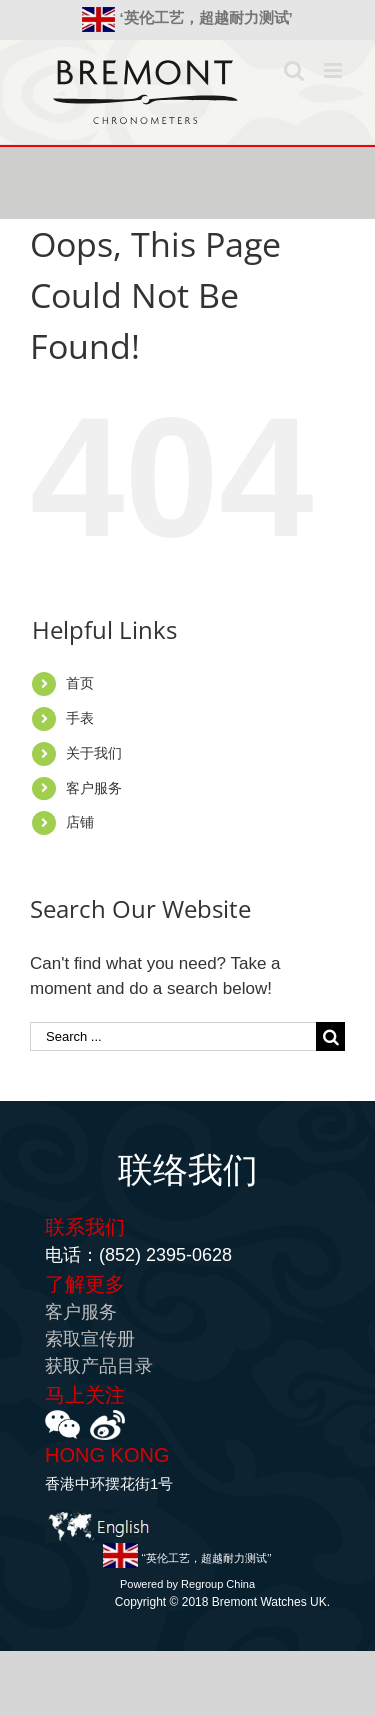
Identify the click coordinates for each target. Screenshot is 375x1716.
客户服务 (94, 788)
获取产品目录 (99, 1366)
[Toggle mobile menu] (334, 70)
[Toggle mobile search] (294, 70)
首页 (80, 683)
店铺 (80, 822)
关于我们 (94, 753)
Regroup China (218, 1584)
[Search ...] (173, 1036)
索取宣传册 (90, 1339)
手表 (80, 718)
